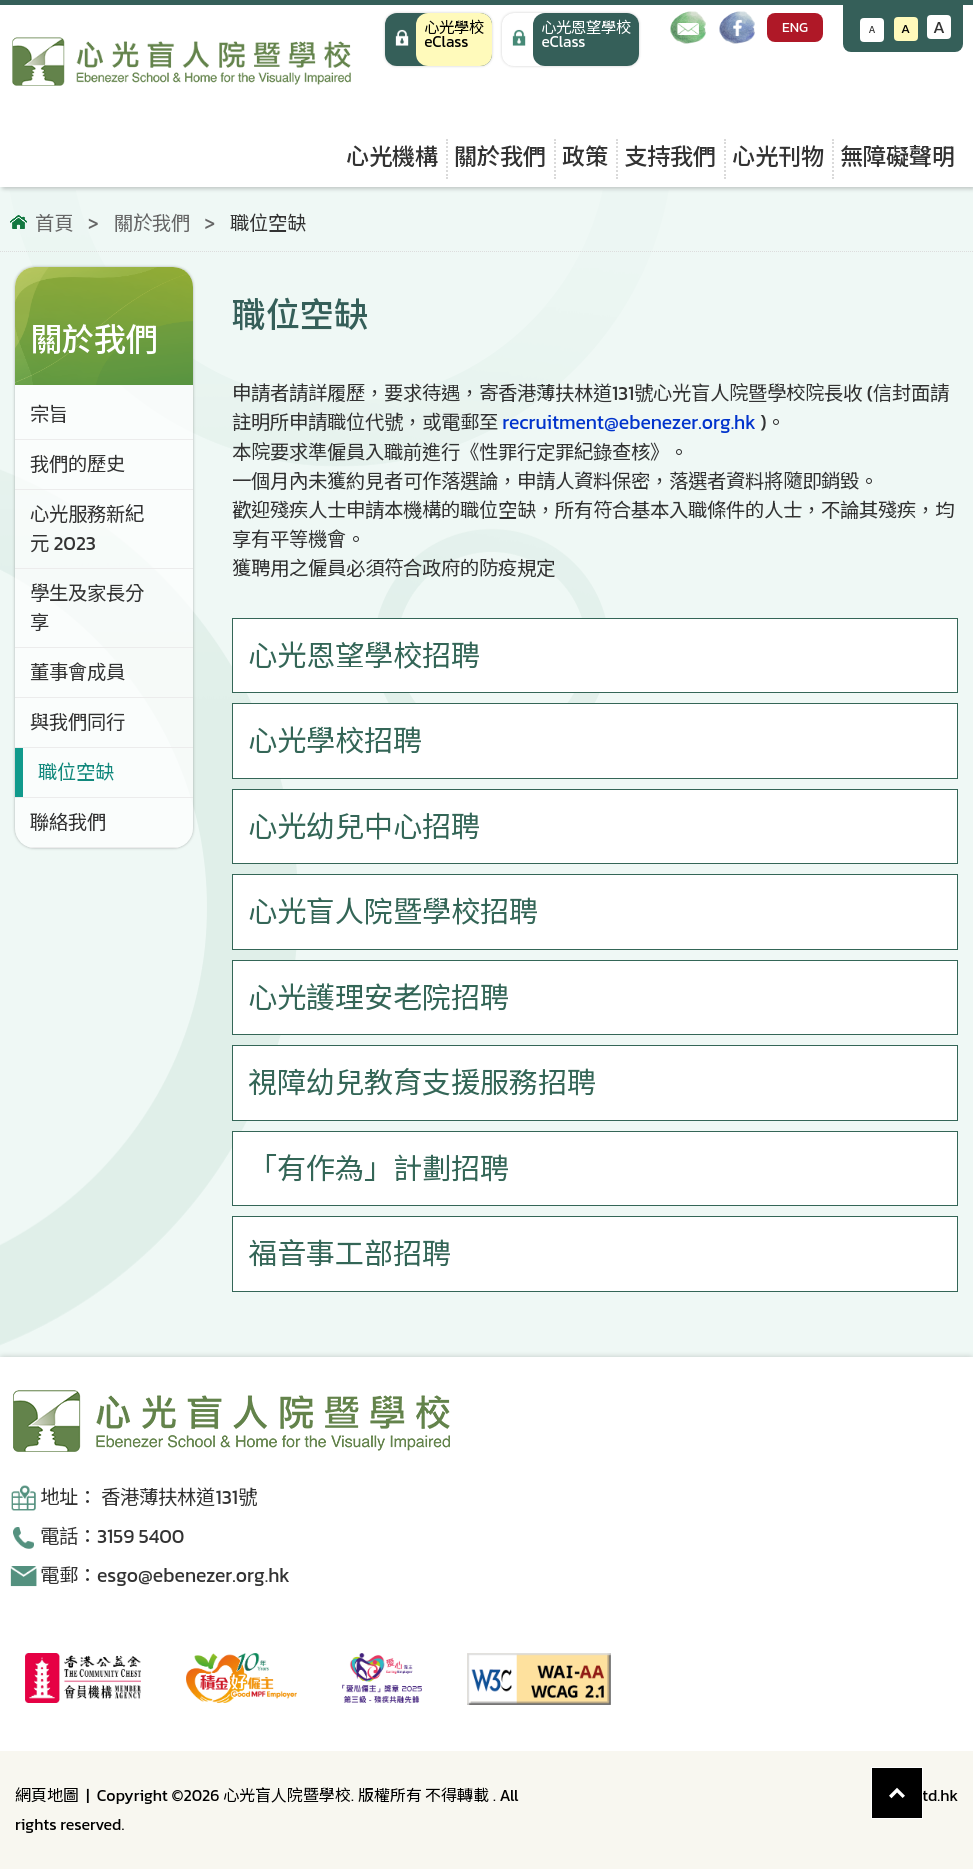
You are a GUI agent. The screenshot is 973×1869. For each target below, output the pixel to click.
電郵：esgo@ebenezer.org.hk (165, 1575)
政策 (585, 156)
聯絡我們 (68, 822)
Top (922, 1782)
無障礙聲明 (897, 156)
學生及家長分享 (87, 608)
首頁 (54, 224)
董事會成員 (77, 672)
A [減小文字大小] (872, 29)
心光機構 (392, 156)
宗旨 (49, 414)
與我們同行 (77, 722)
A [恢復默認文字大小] (905, 28)
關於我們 (500, 156)
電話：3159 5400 (112, 1536)
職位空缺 (76, 772)
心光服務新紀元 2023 (87, 529)
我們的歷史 (77, 464)
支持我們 (670, 156)
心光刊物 (778, 156)
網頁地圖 (47, 1795)
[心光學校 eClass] (438, 39)
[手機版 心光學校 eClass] (570, 39)
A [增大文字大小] (939, 27)
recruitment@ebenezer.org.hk (628, 422)
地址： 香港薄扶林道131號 (148, 1497)
